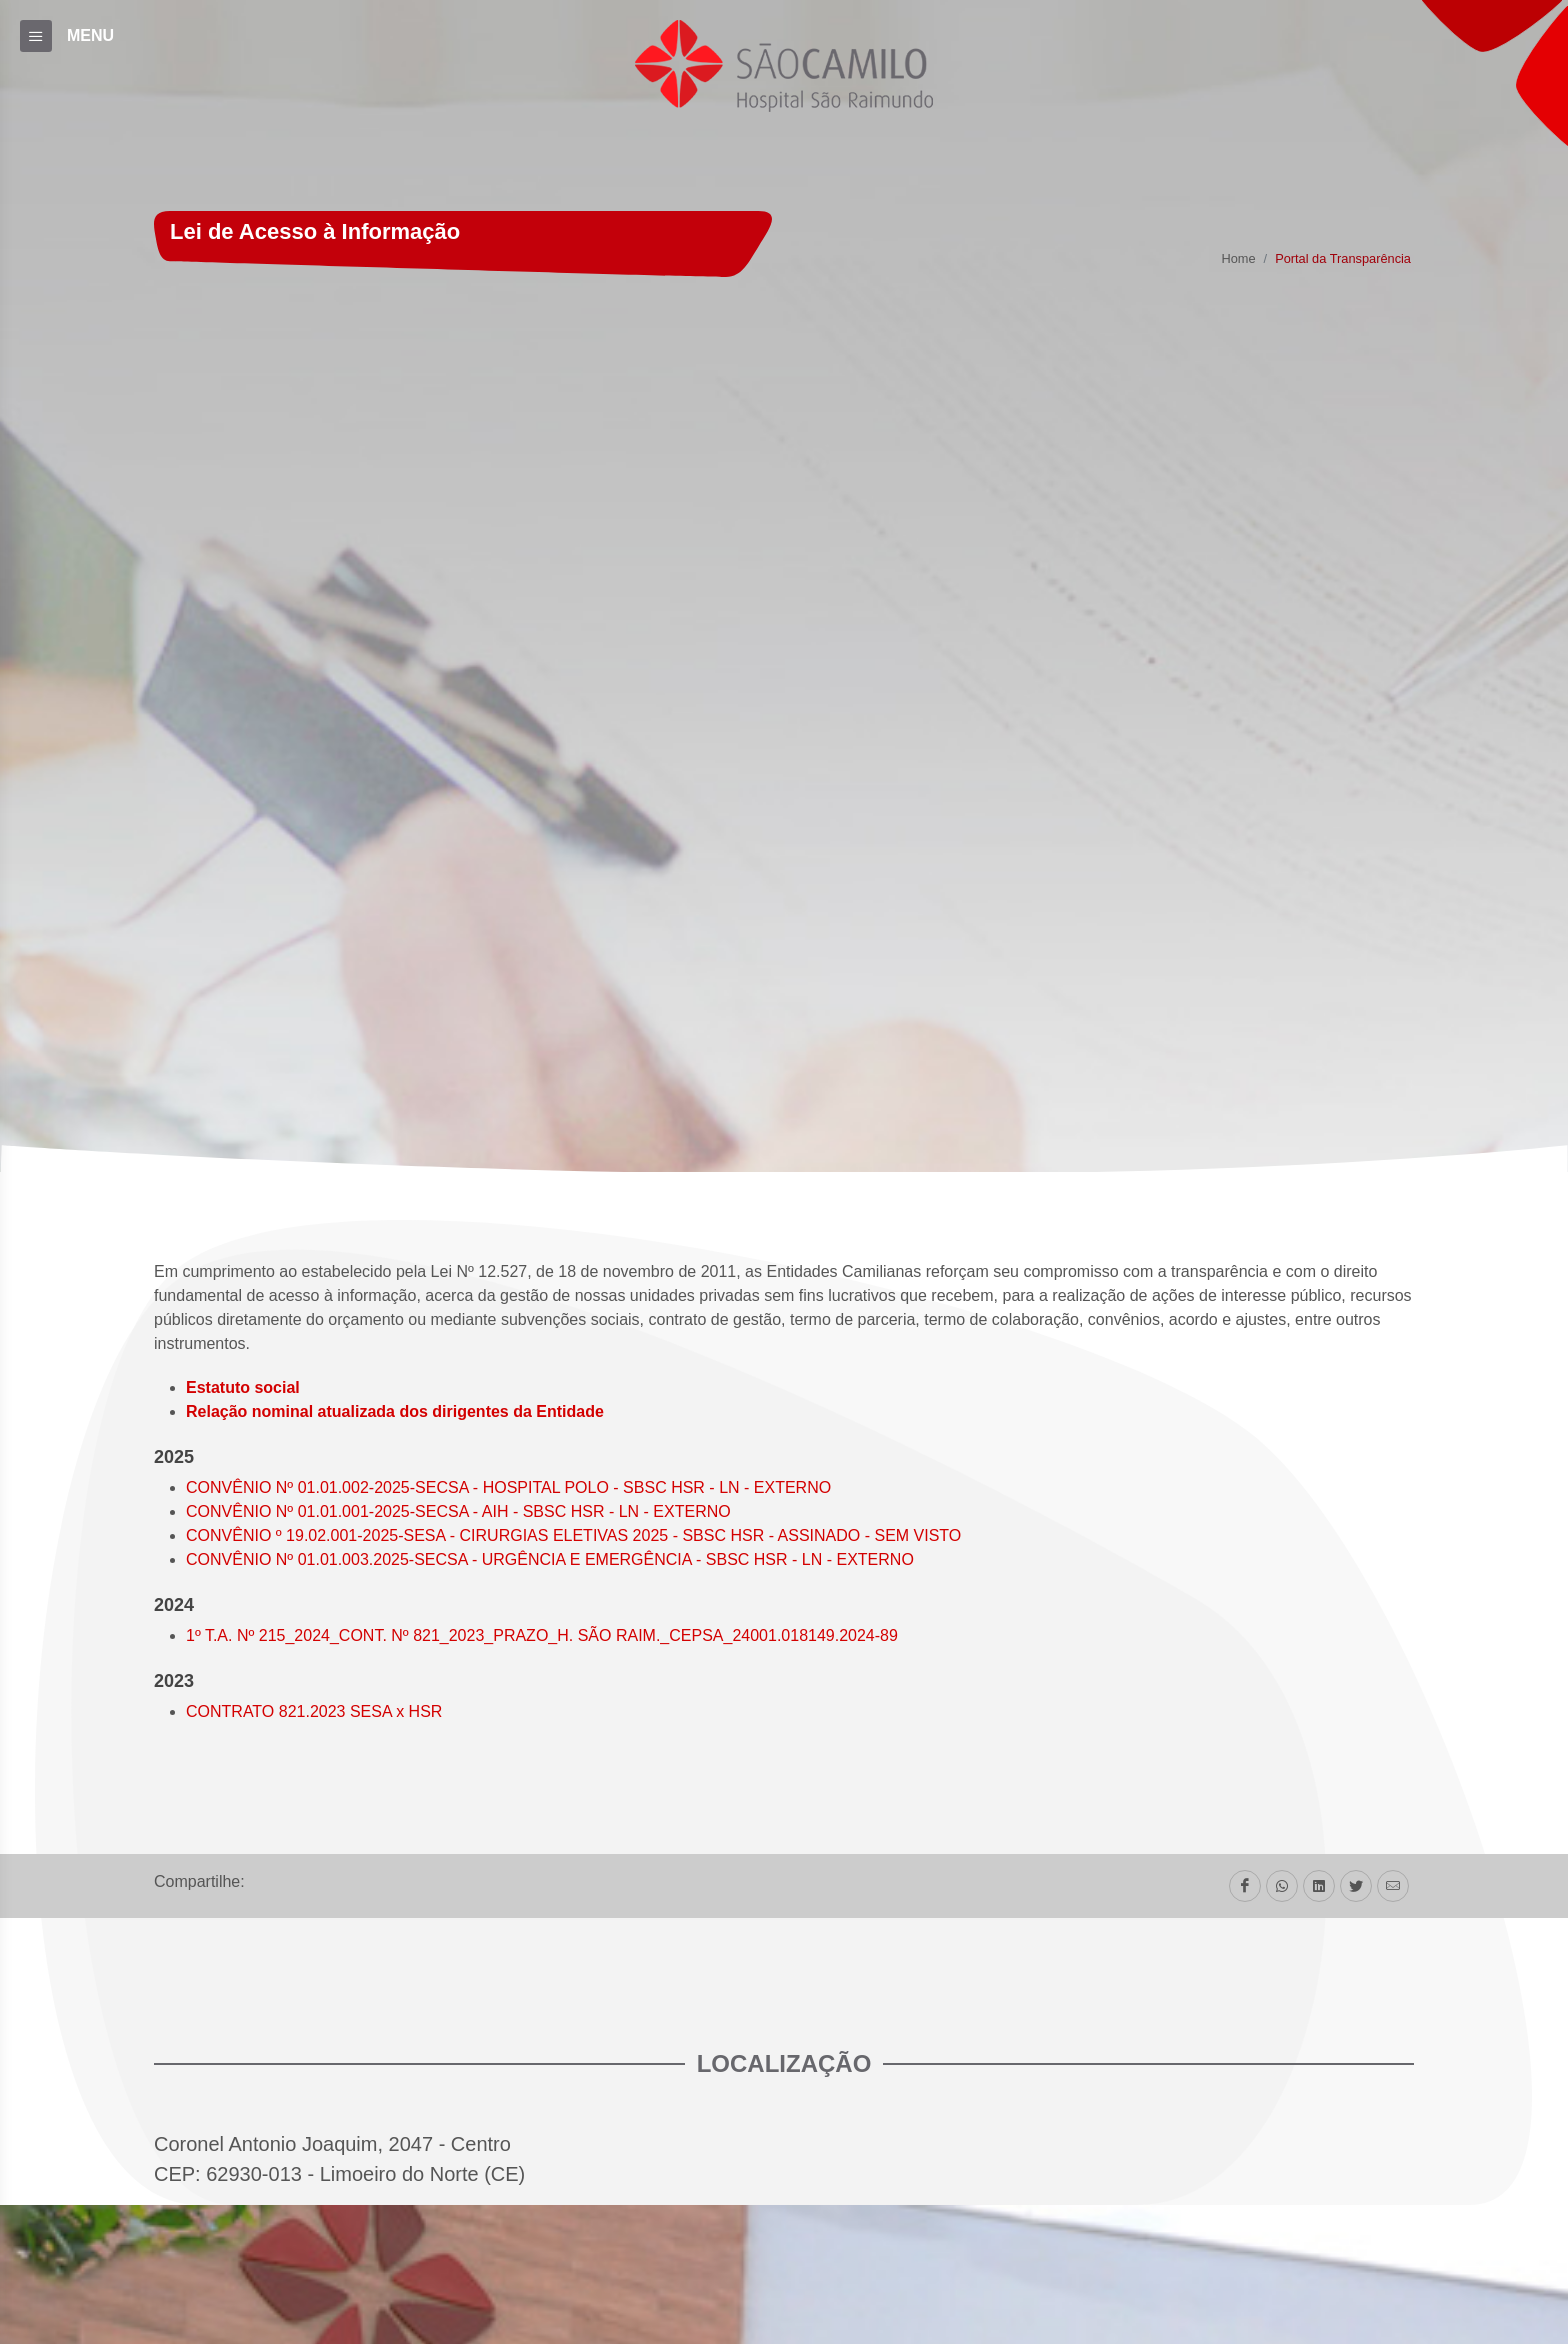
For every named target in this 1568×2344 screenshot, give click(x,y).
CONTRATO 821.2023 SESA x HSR (314, 1711)
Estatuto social (243, 1387)
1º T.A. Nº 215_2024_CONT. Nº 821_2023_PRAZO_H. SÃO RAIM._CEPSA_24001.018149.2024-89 (542, 1635)
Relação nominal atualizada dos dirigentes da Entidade (395, 1411)
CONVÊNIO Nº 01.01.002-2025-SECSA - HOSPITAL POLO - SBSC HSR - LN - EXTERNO (508, 1487)
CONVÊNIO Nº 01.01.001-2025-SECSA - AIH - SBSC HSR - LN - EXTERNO (458, 1511)
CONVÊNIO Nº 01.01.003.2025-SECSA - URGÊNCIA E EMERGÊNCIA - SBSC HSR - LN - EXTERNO (550, 1559)
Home (1238, 259)
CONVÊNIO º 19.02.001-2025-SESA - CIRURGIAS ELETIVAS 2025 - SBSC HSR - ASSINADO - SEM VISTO (573, 1535)
